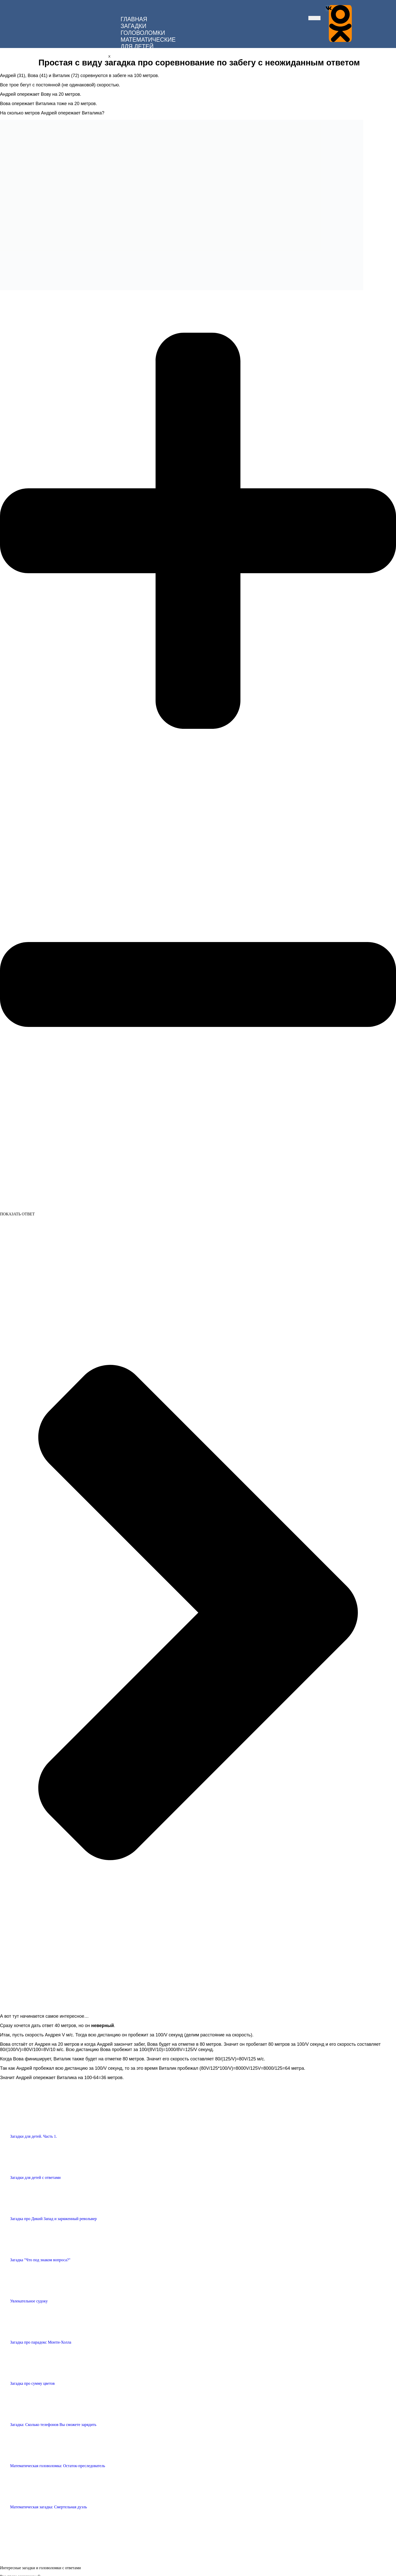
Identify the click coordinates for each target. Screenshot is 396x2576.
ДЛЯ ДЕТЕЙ (137, 45)
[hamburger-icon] (314, 17)
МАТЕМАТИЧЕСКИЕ (148, 38)
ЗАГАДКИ (133, 24)
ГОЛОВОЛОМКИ (142, 31)
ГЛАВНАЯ (133, 18)
